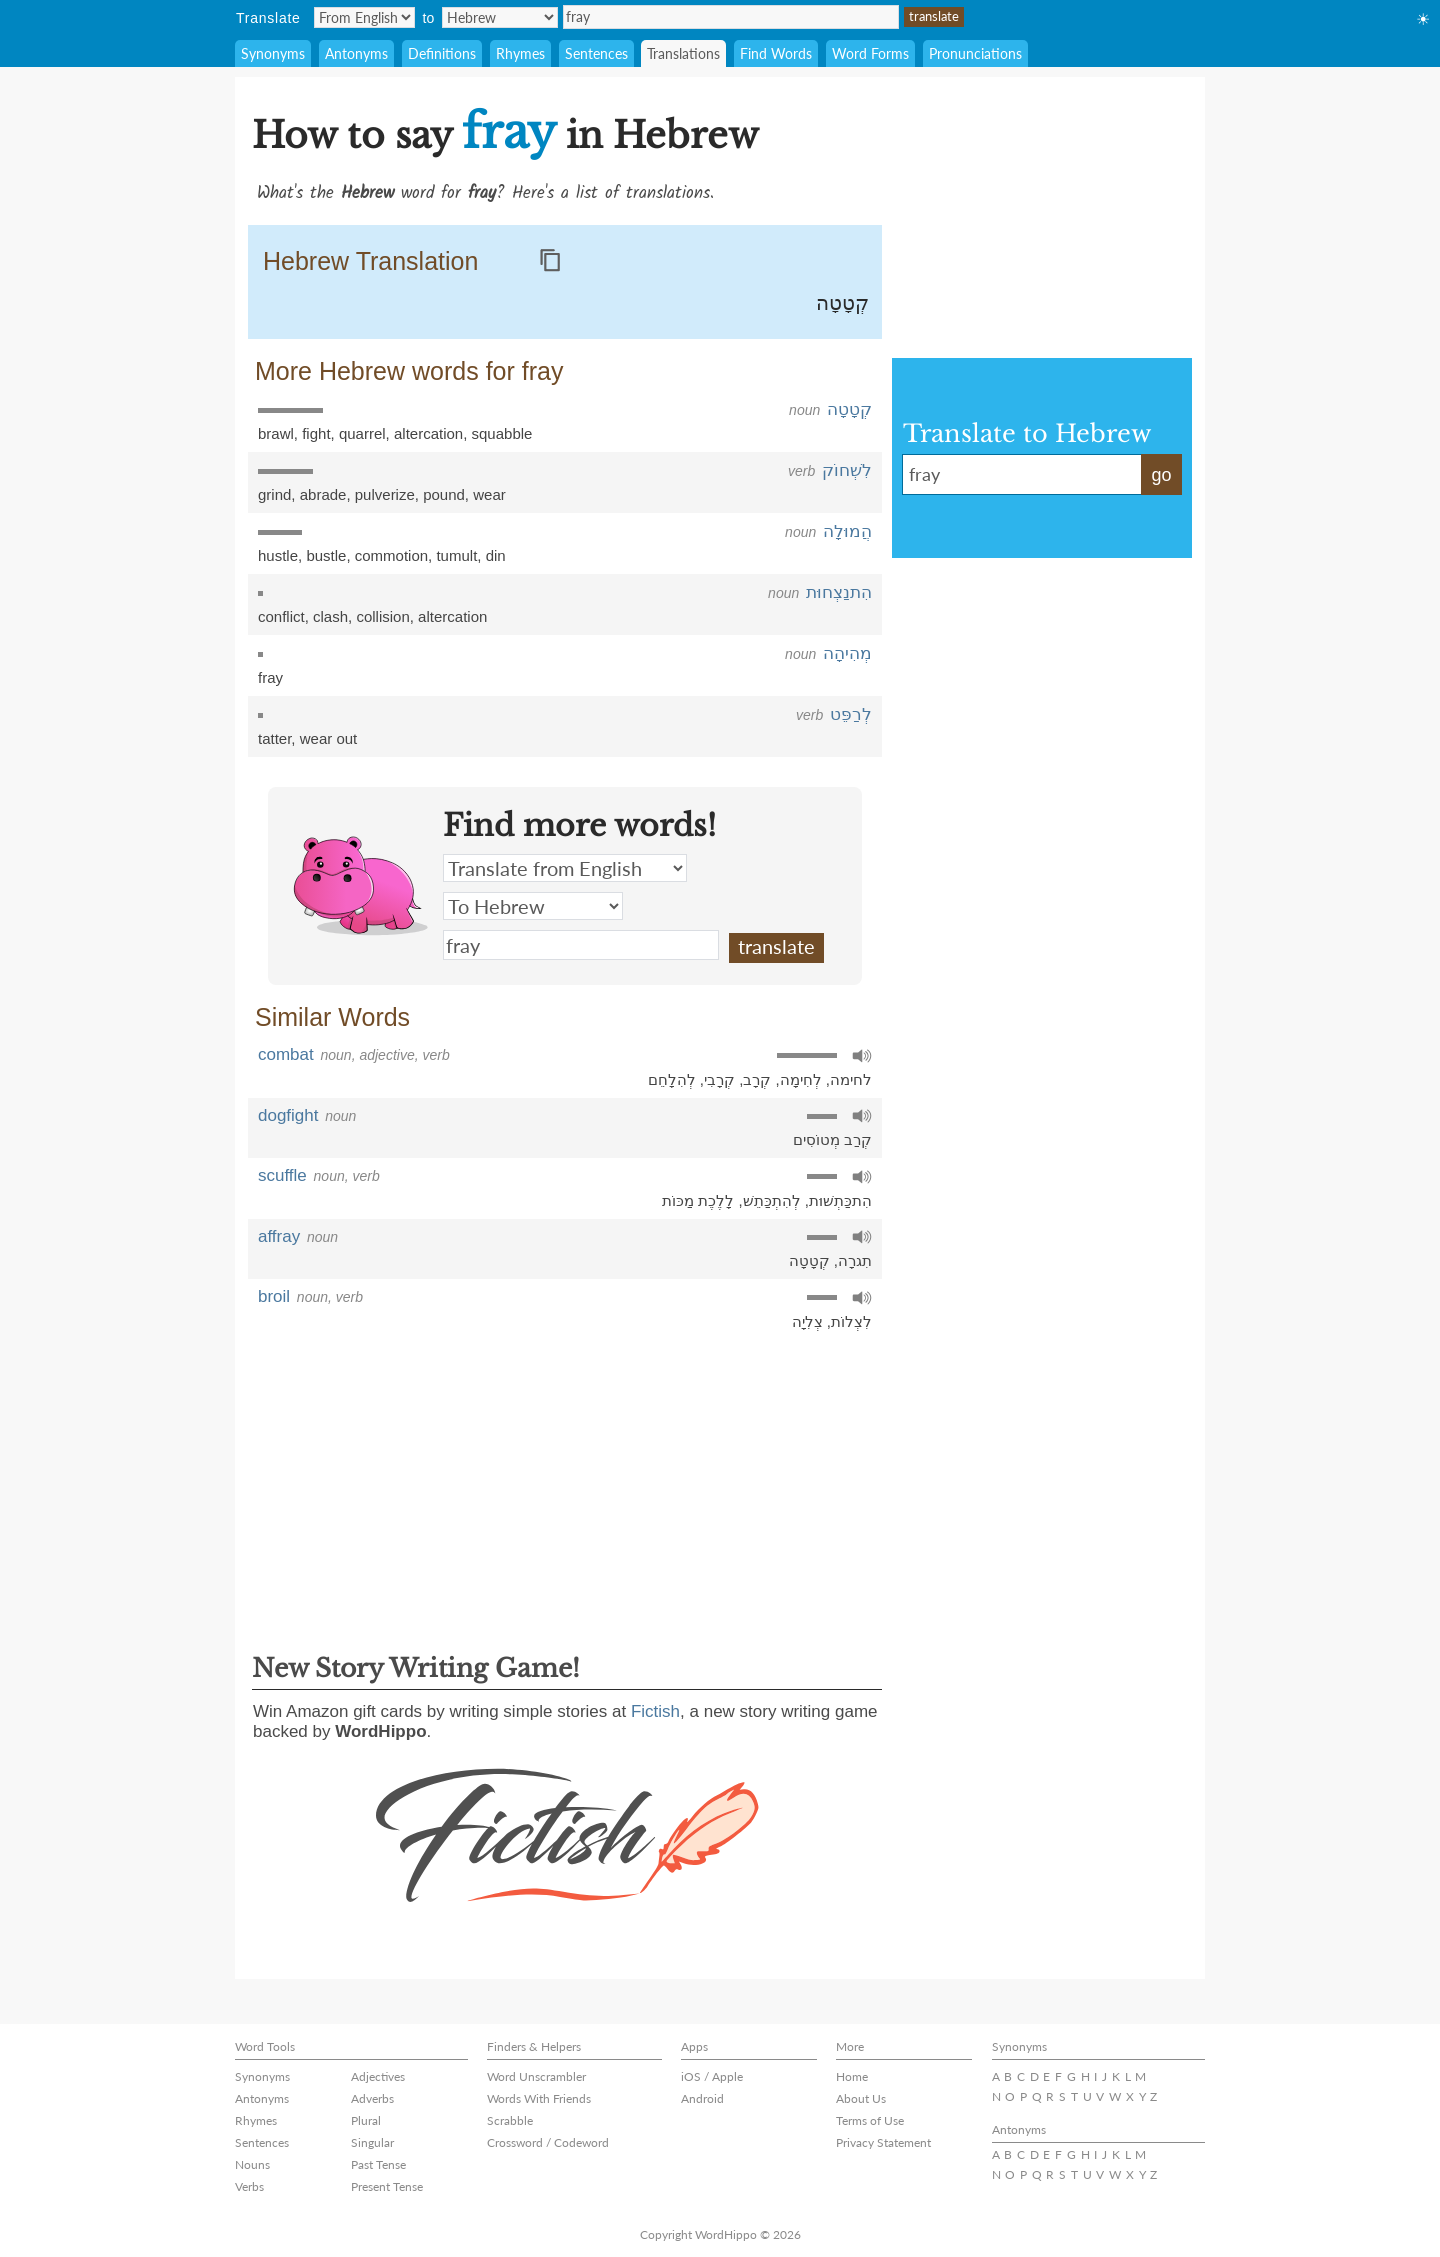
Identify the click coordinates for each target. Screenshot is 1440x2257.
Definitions (442, 53)
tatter (274, 738)
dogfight (288, 1115)
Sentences (596, 53)
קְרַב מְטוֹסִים (832, 1139)
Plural (366, 2120)
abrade (323, 494)
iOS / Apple (712, 2076)
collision (382, 616)
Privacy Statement (883, 2142)
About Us (861, 2098)
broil (274, 1296)
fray (731, 17)
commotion (391, 555)
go (1161, 475)
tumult (456, 555)
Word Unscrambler (536, 2076)
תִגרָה (855, 1260)
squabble (502, 433)
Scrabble (510, 2120)
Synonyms (273, 53)
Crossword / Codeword (548, 2142)
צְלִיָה (807, 1321)
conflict (281, 616)
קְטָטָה (842, 303)
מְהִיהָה (847, 653)
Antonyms (356, 53)
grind (274, 494)
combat (286, 1054)
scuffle (282, 1175)
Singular (372, 2142)
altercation (428, 433)
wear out (329, 738)
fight (316, 433)
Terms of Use (870, 2120)
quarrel (362, 433)
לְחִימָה (801, 1079)
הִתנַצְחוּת (839, 592)
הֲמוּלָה (847, 531)
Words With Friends (539, 2098)
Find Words (776, 53)
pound (444, 494)
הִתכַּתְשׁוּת (840, 1200)
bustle (326, 555)
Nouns (252, 2164)
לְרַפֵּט (851, 714)
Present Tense (387, 2186)
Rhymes (520, 53)
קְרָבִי (719, 1079)
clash (330, 616)
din (496, 555)
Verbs (249, 2186)
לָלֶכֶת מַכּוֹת (698, 1200)
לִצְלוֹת (851, 1321)
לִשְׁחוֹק (847, 470)
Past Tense (378, 2164)
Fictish (655, 1711)
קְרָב (757, 1079)
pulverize (385, 494)
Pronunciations (975, 53)
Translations (683, 53)
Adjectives (378, 2076)
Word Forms (870, 53)
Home (852, 2076)
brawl (276, 433)
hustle (278, 555)
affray (279, 1236)
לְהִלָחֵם (672, 1079)
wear (489, 494)
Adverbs (372, 2098)
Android (702, 2098)
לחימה (851, 1079)
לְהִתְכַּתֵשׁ (772, 1200)
